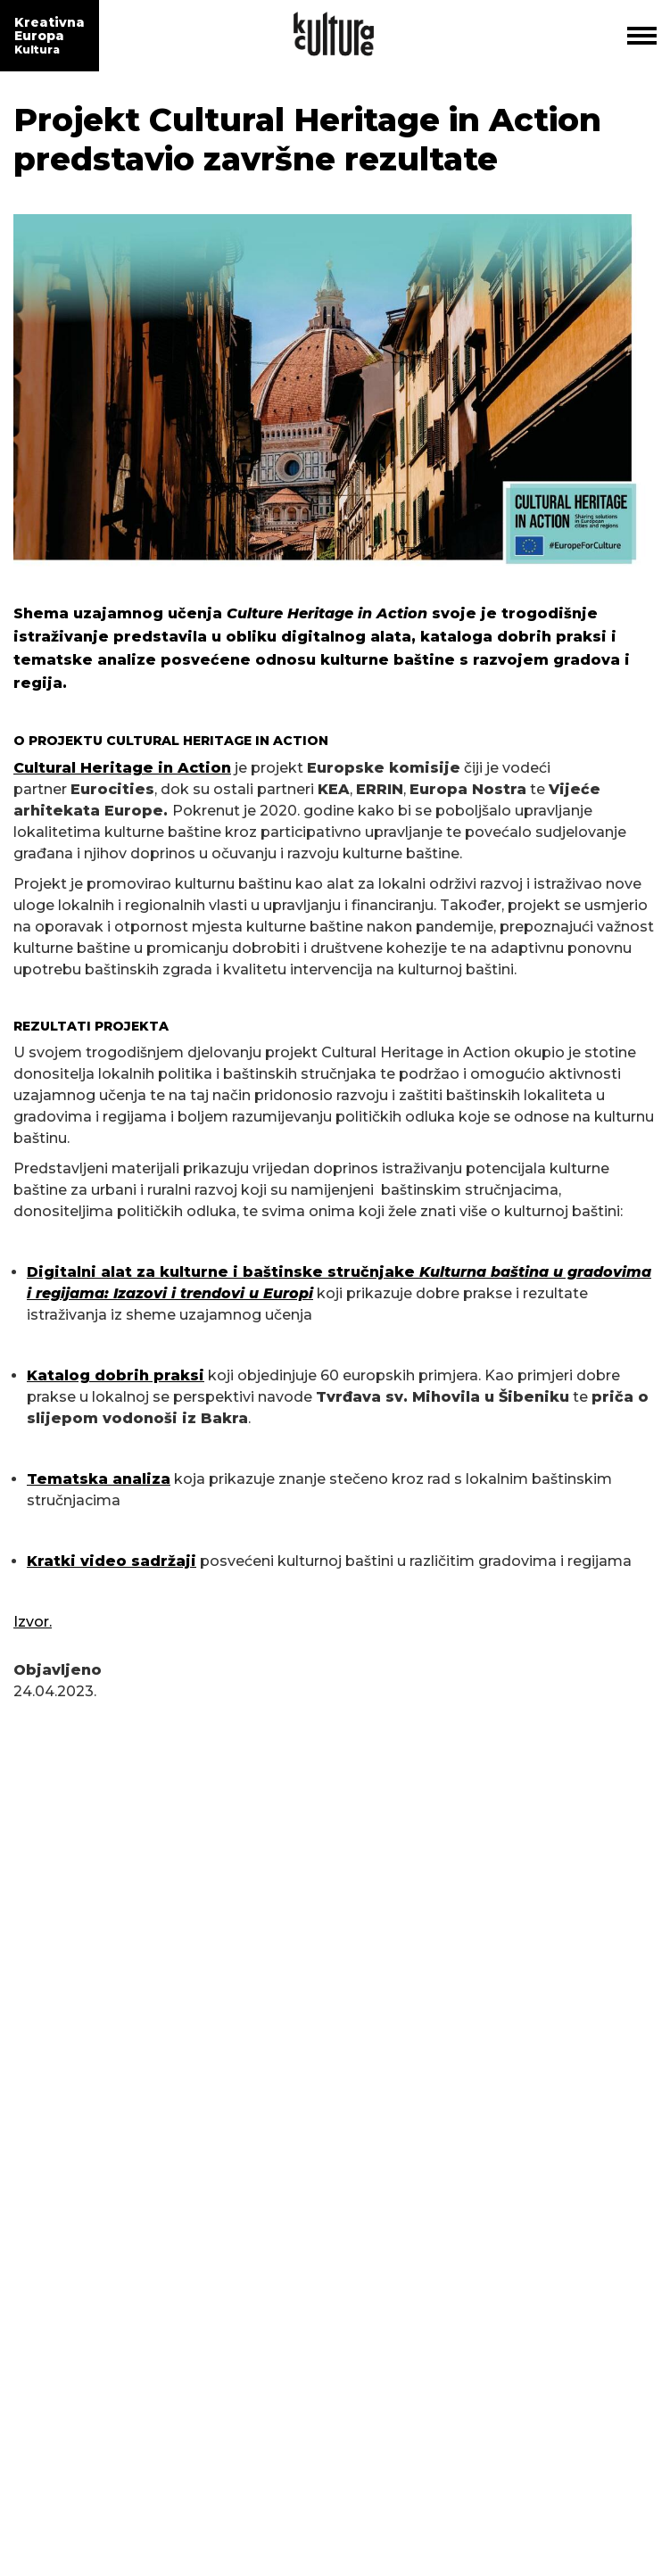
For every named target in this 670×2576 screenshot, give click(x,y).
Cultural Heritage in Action (122, 767)
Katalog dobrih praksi (115, 1375)
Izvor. (32, 1621)
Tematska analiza (98, 1478)
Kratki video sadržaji (111, 1561)
